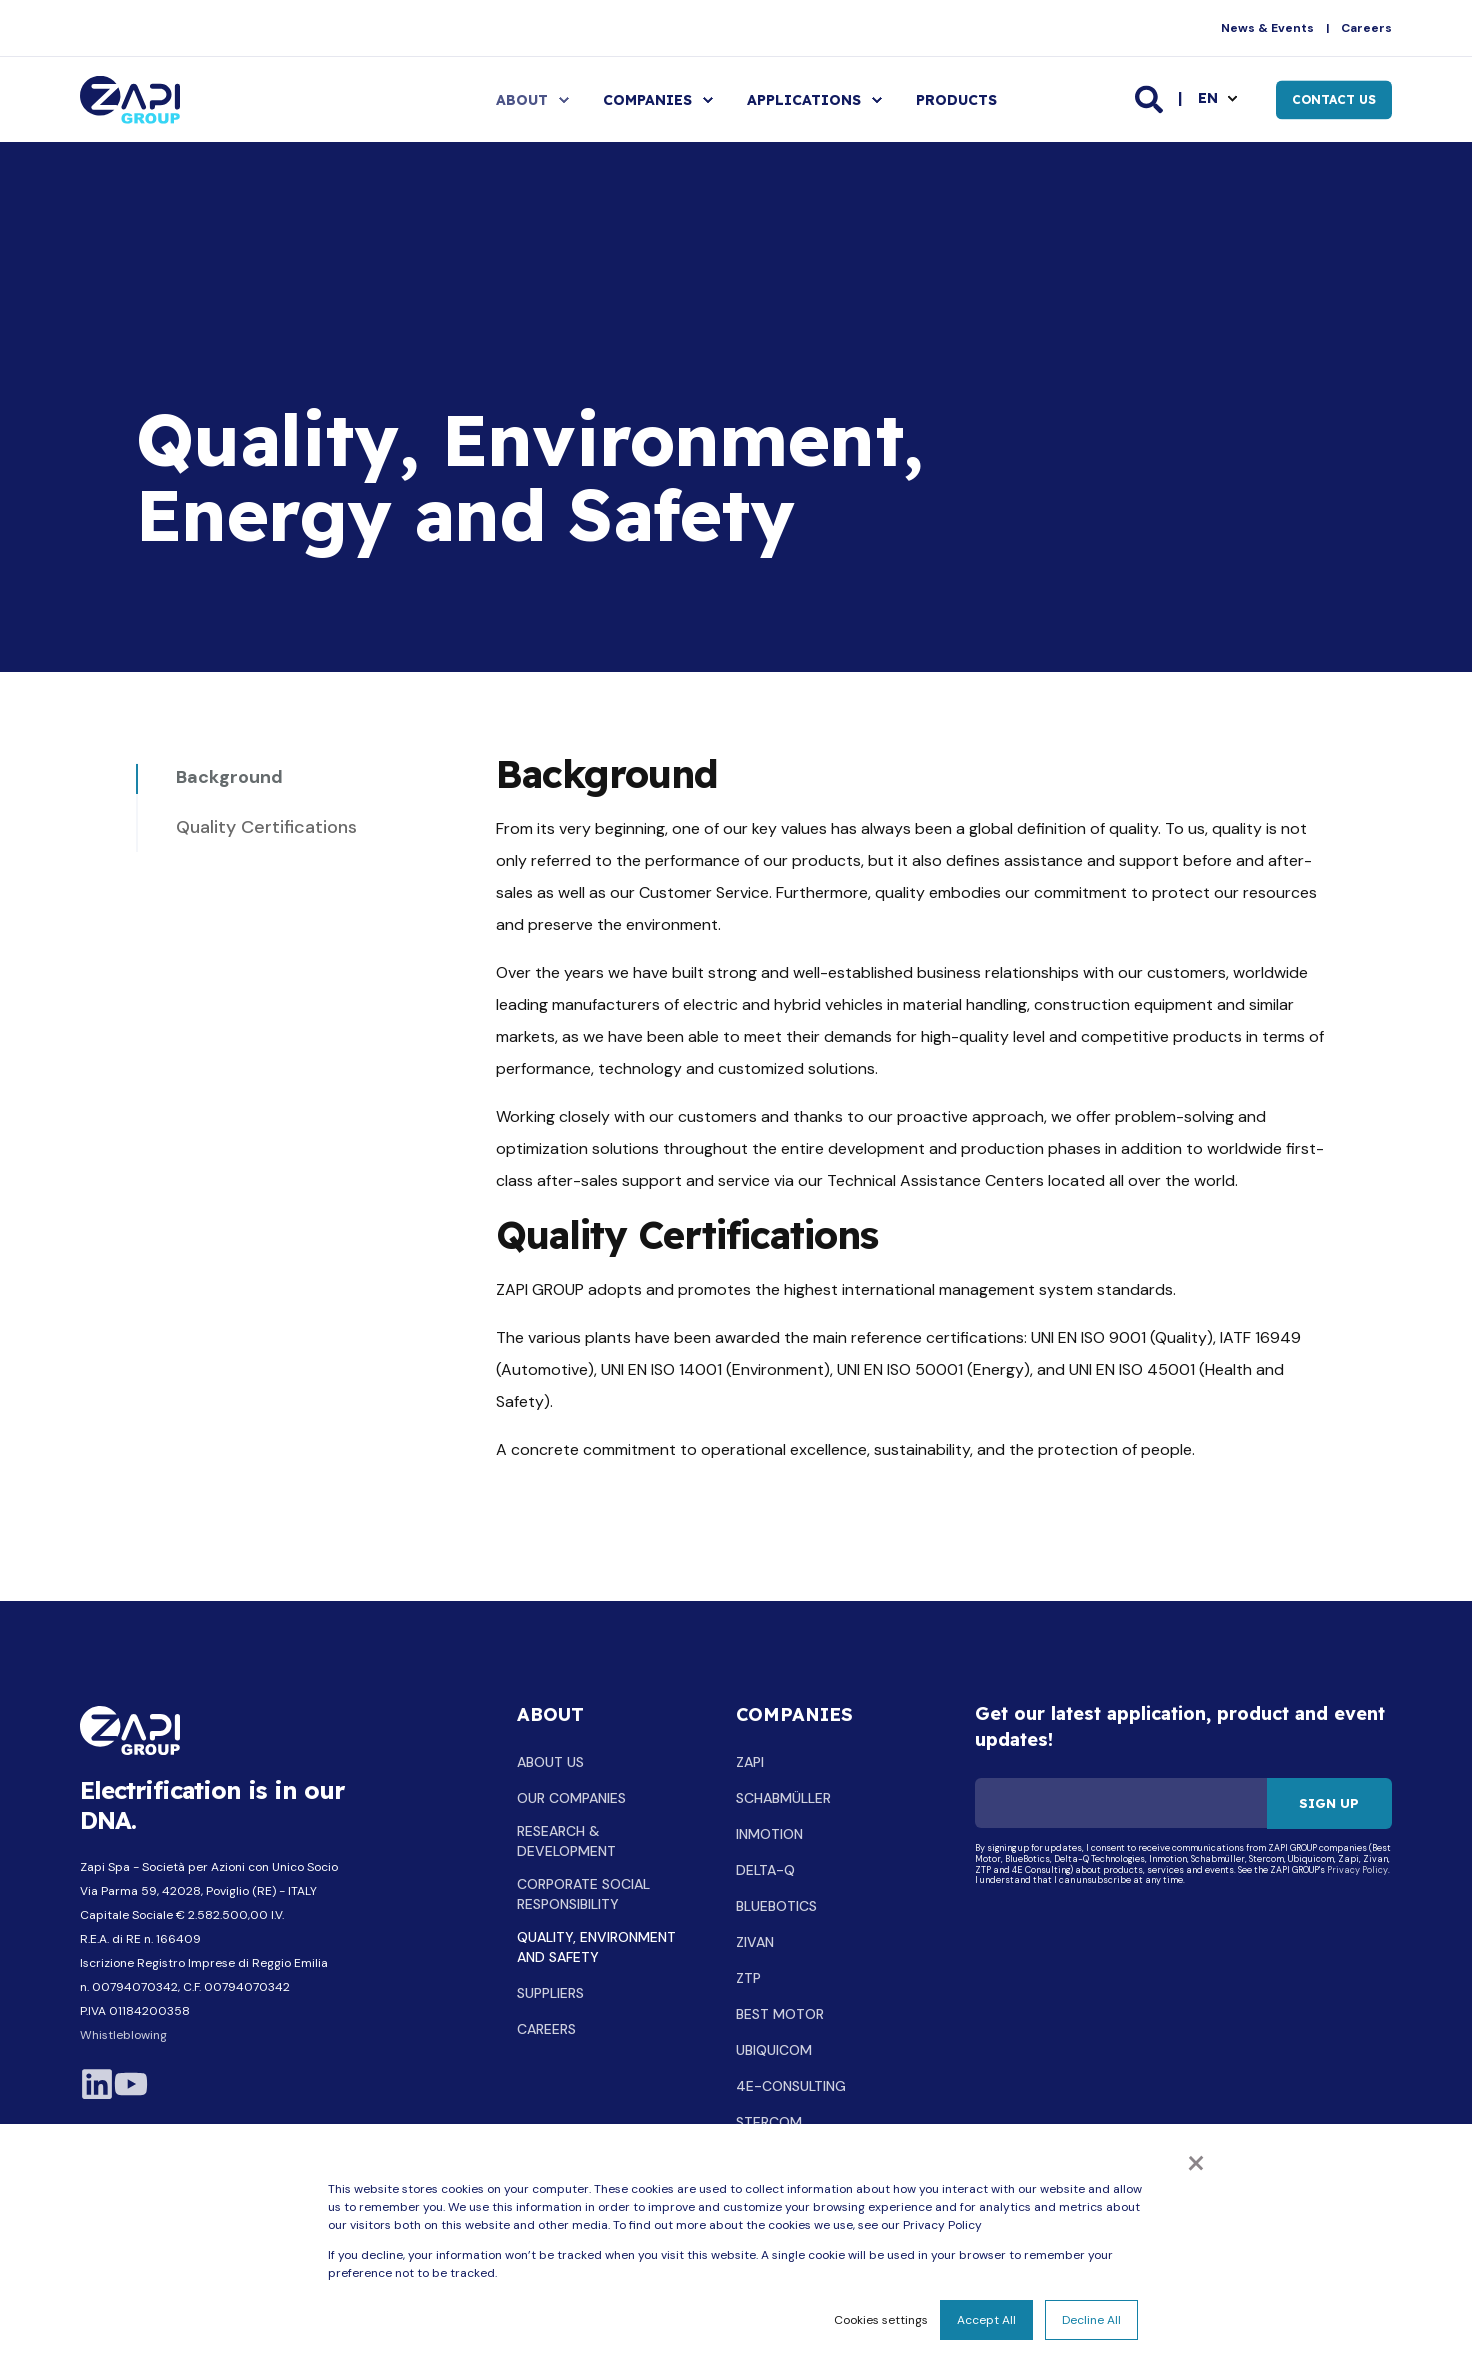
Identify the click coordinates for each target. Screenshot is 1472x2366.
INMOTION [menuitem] (769, 1834)
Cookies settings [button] (881, 2320)
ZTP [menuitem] (748, 1978)
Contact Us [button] (1334, 99)
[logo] (130, 1730)
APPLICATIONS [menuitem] (804, 100)
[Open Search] (1150, 98)
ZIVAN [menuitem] (755, 1942)
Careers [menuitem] (1366, 28)
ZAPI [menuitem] (750, 1762)
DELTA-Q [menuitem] (765, 1870)
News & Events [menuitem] (1267, 28)
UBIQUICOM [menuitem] (774, 2050)
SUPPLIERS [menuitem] (550, 1993)
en (1208, 98)
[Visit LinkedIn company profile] (97, 2084)
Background (229, 777)
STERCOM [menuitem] (769, 2122)
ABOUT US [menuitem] (550, 1762)
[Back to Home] (130, 99)
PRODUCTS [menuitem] (956, 100)
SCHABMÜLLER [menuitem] (783, 1798)
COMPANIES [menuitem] (647, 100)
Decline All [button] (1091, 2320)
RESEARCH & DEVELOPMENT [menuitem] (566, 1841)
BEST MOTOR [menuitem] (780, 2014)
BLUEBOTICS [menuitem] (776, 1906)
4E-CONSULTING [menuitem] (791, 2086)
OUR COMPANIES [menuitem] (571, 1798)
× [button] (1196, 2161)
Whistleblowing (123, 2035)
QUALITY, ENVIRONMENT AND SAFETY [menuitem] (596, 1947)
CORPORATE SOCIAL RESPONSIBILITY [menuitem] (583, 1894)
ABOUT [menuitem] (522, 100)
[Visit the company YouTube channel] (131, 2084)
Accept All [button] (986, 2320)
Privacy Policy (1357, 1870)
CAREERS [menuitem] (546, 2029)
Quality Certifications (266, 827)
